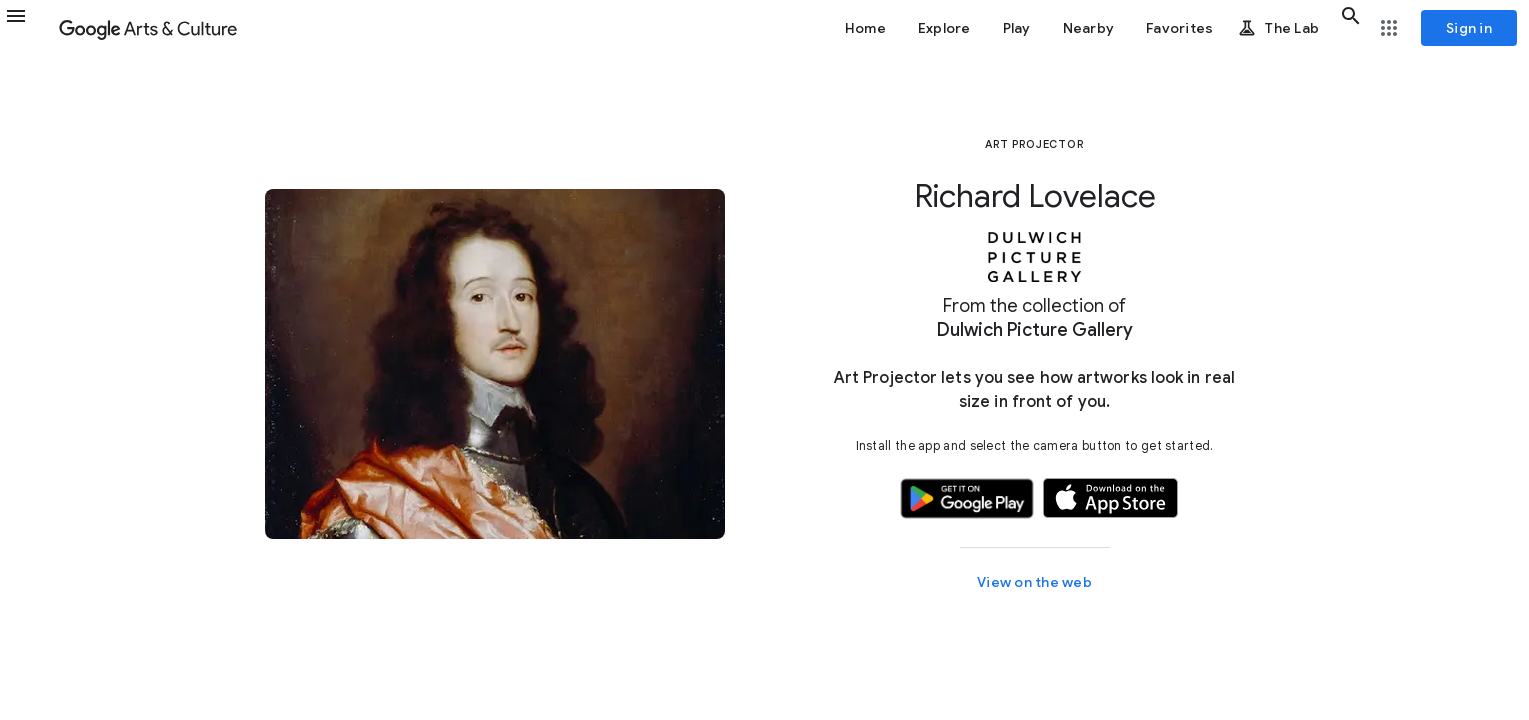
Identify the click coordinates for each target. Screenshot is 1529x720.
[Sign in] (1469, 28)
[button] (28, 28)
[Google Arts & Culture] (148, 28)
